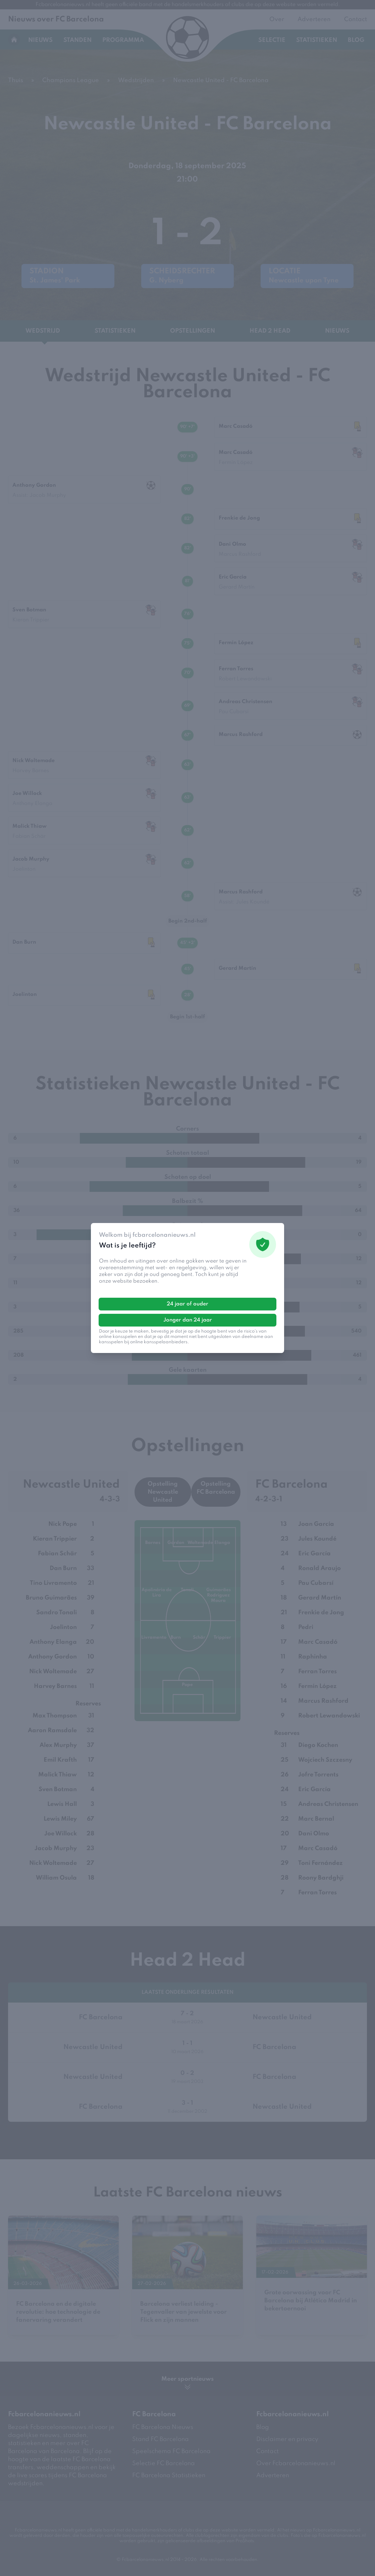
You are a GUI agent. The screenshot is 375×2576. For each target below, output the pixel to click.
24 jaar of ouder (187, 1304)
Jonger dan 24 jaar (187, 1320)
